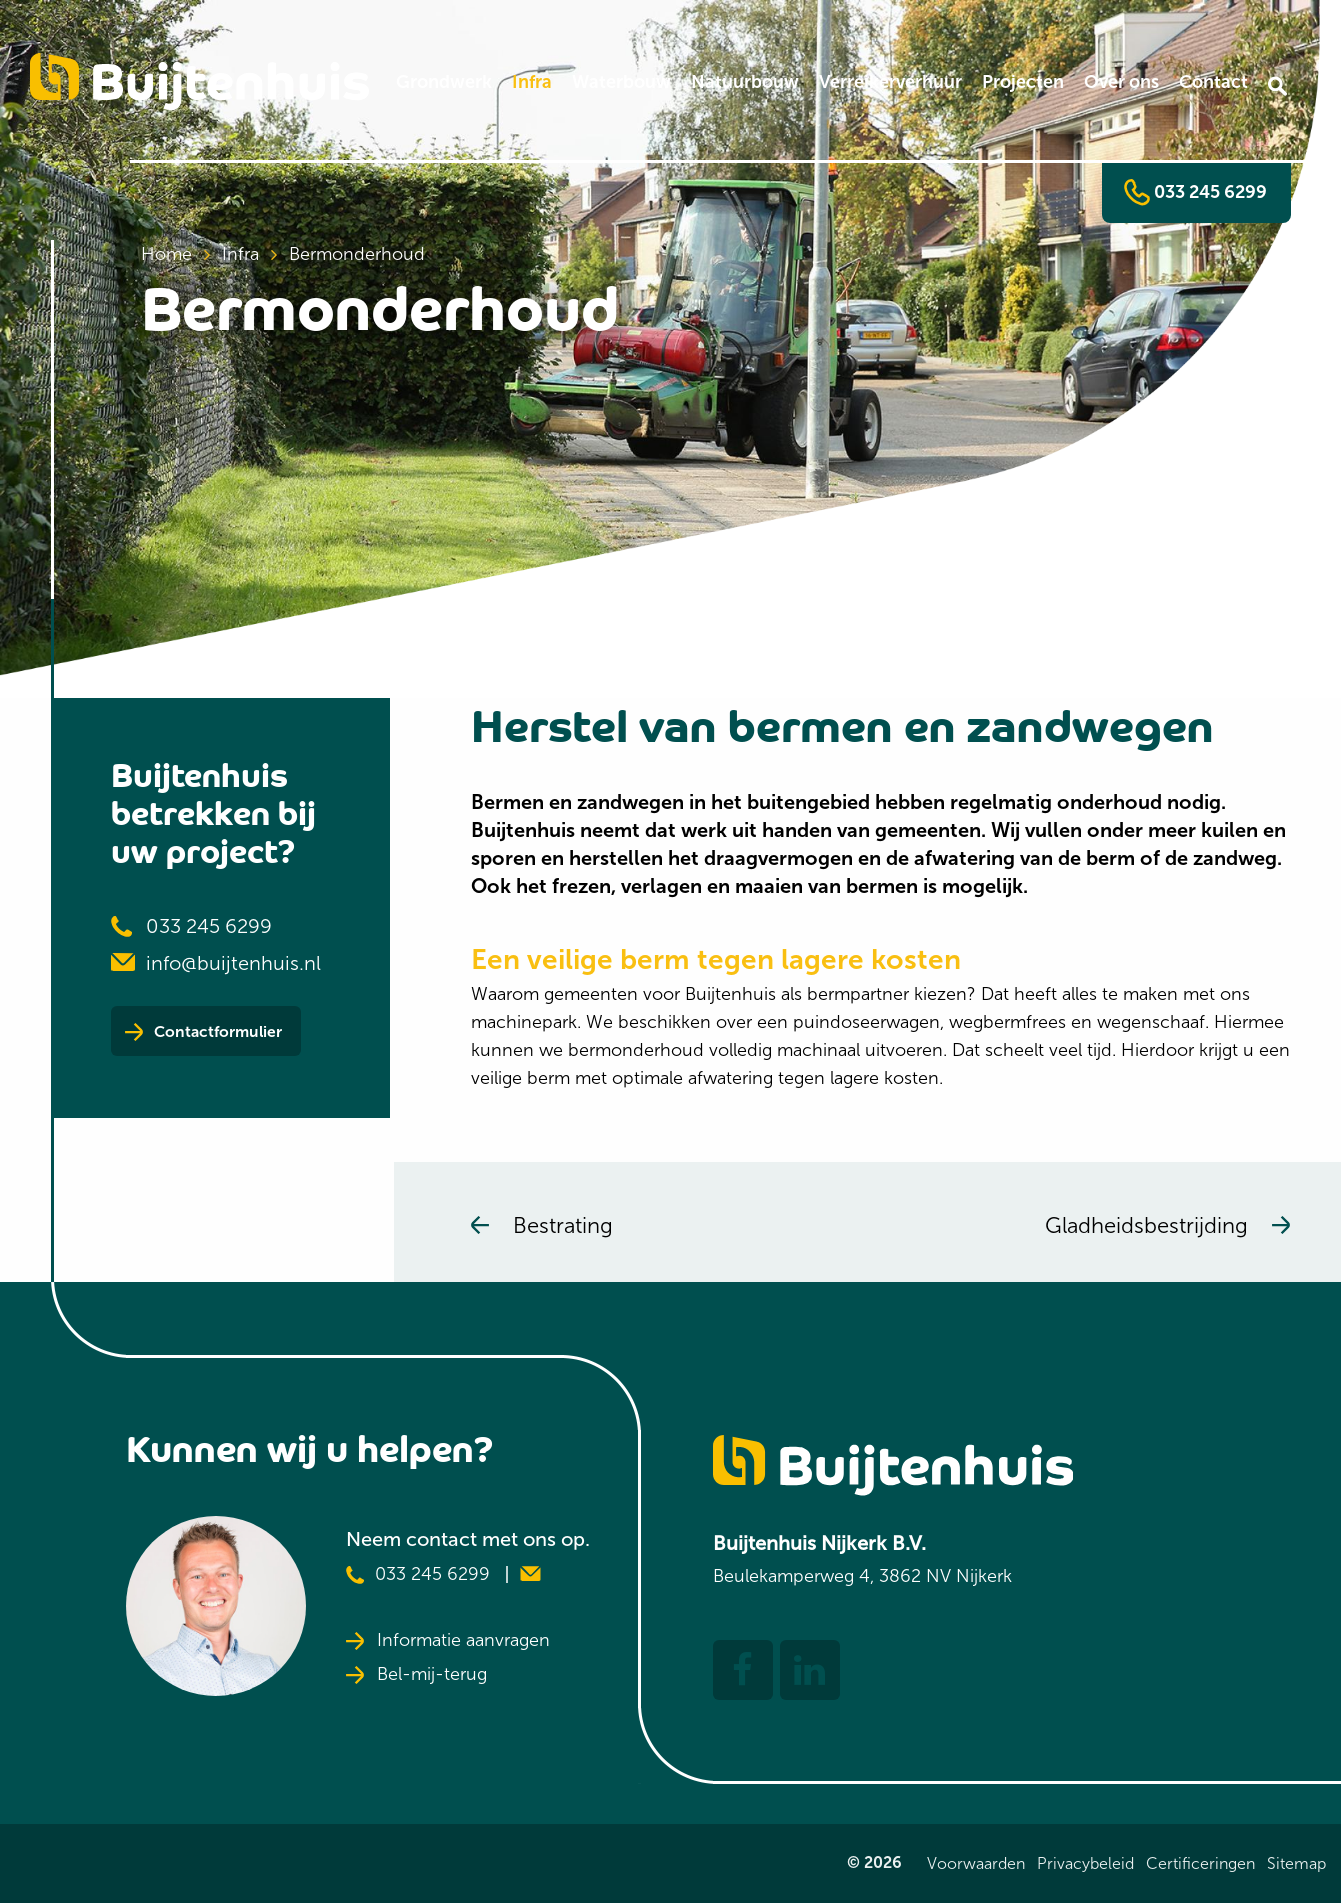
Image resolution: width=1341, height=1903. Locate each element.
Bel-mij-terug (416, 1675)
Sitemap (1296, 1863)
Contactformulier (238, 1035)
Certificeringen (1200, 1863)
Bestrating (542, 1225)
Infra (532, 82)
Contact (1213, 82)
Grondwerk (444, 82)
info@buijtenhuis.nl (233, 963)
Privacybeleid (1085, 1863)
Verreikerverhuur (890, 82)
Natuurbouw (745, 82)
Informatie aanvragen (448, 1641)
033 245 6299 (1195, 193)
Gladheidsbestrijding (1167, 1225)
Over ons (1121, 82)
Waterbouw (621, 82)
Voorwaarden (976, 1863)
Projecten (1023, 82)
